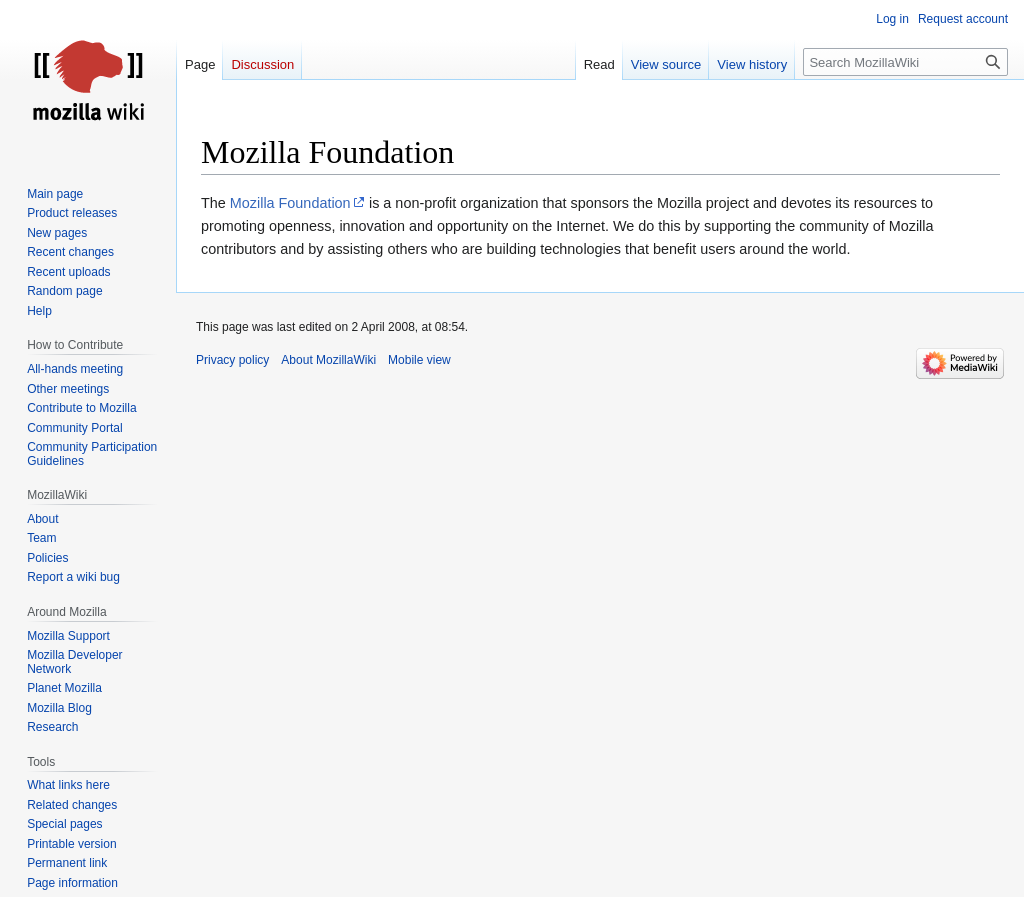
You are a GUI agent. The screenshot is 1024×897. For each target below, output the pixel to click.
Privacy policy (232, 360)
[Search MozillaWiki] (905, 62)
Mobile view (419, 360)
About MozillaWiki (328, 360)
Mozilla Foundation (290, 203)
